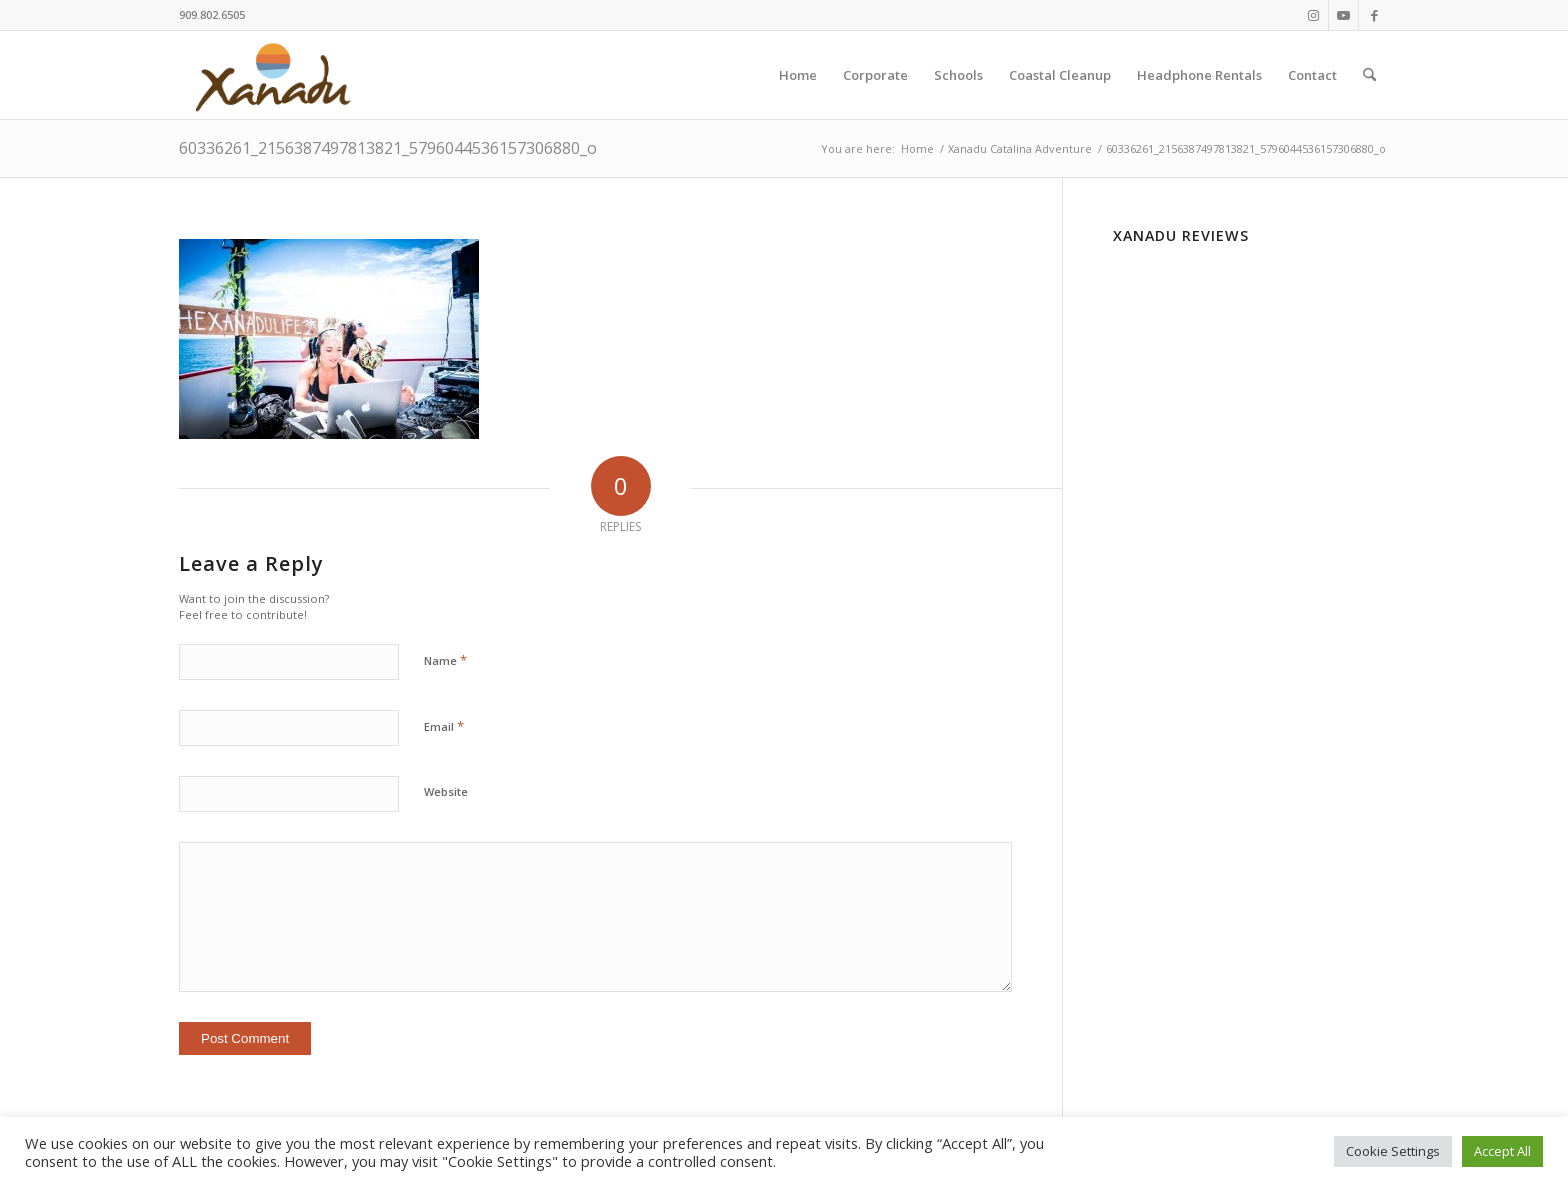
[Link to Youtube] (1343, 15)
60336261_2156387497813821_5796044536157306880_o (388, 148)
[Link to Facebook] (1374, 15)
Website (446, 791)
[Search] (1369, 75)
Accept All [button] (1502, 1151)
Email (444, 726)
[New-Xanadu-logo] (276, 75)
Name (445, 660)
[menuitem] (798, 75)
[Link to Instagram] (1313, 15)
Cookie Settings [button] (1393, 1151)
